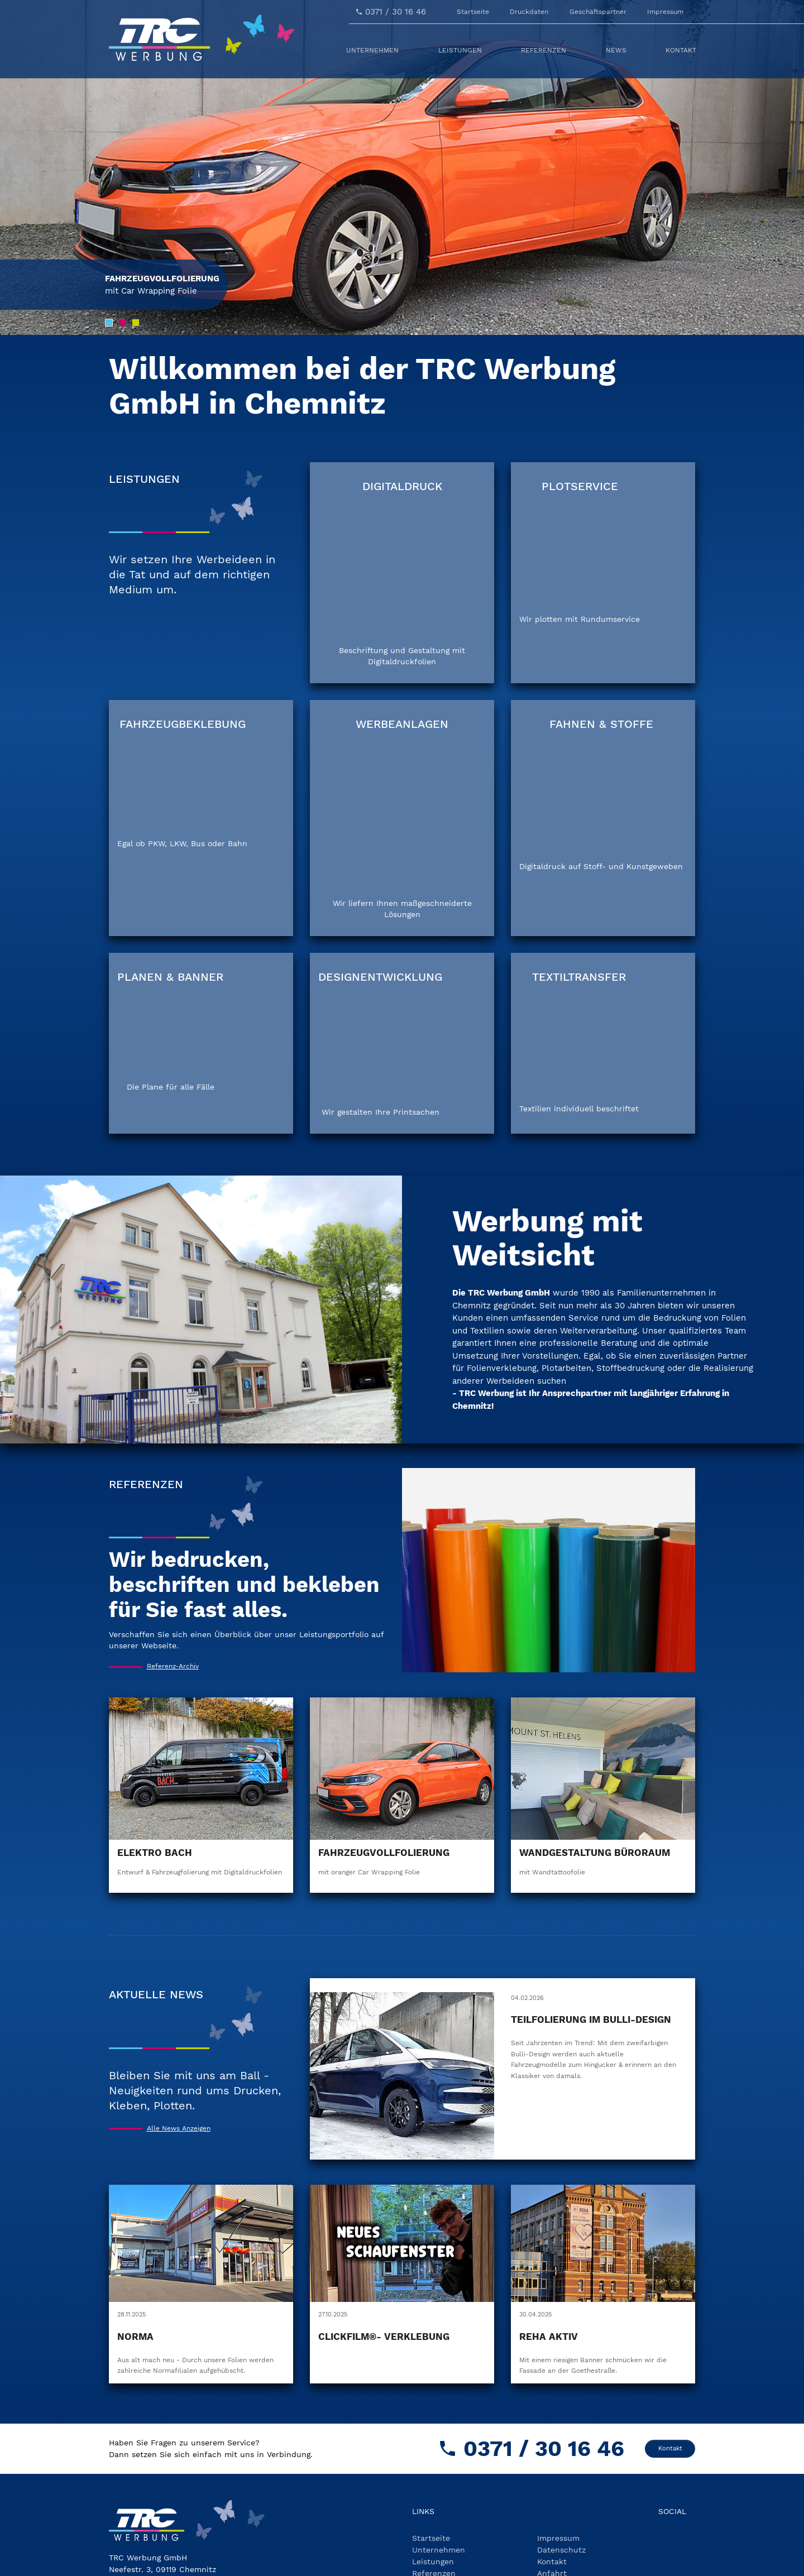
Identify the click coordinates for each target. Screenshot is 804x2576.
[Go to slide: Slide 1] (109, 323)
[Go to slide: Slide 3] (136, 323)
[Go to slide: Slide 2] (122, 323)
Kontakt (670, 2369)
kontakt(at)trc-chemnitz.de (190, 2538)
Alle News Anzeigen (178, 2050)
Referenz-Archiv (173, 1588)
